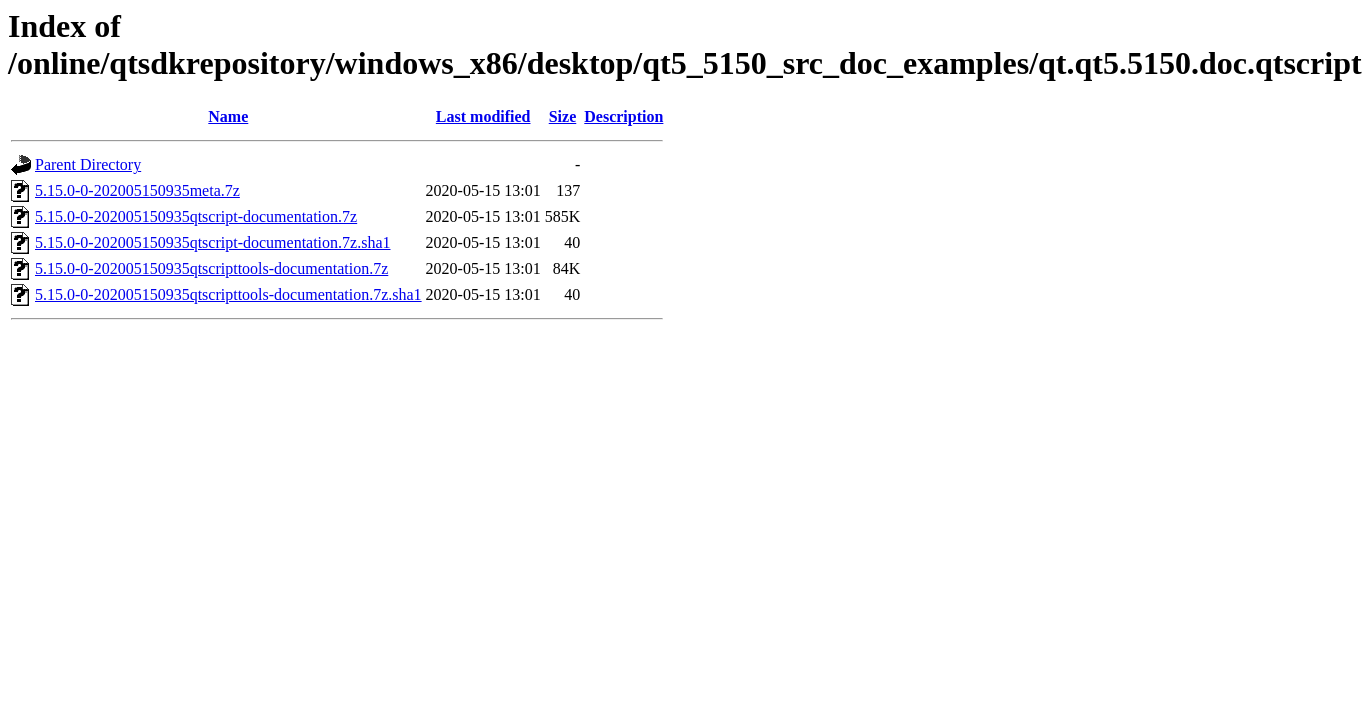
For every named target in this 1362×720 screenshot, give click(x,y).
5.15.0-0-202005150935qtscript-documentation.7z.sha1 (213, 242)
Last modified (483, 116)
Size (563, 116)
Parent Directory (88, 164)
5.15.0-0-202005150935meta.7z (137, 190)
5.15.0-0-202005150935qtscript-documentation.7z (196, 216)
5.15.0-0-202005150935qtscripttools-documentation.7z (211, 268)
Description (623, 116)
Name (228, 116)
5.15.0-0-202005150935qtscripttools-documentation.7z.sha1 (228, 294)
